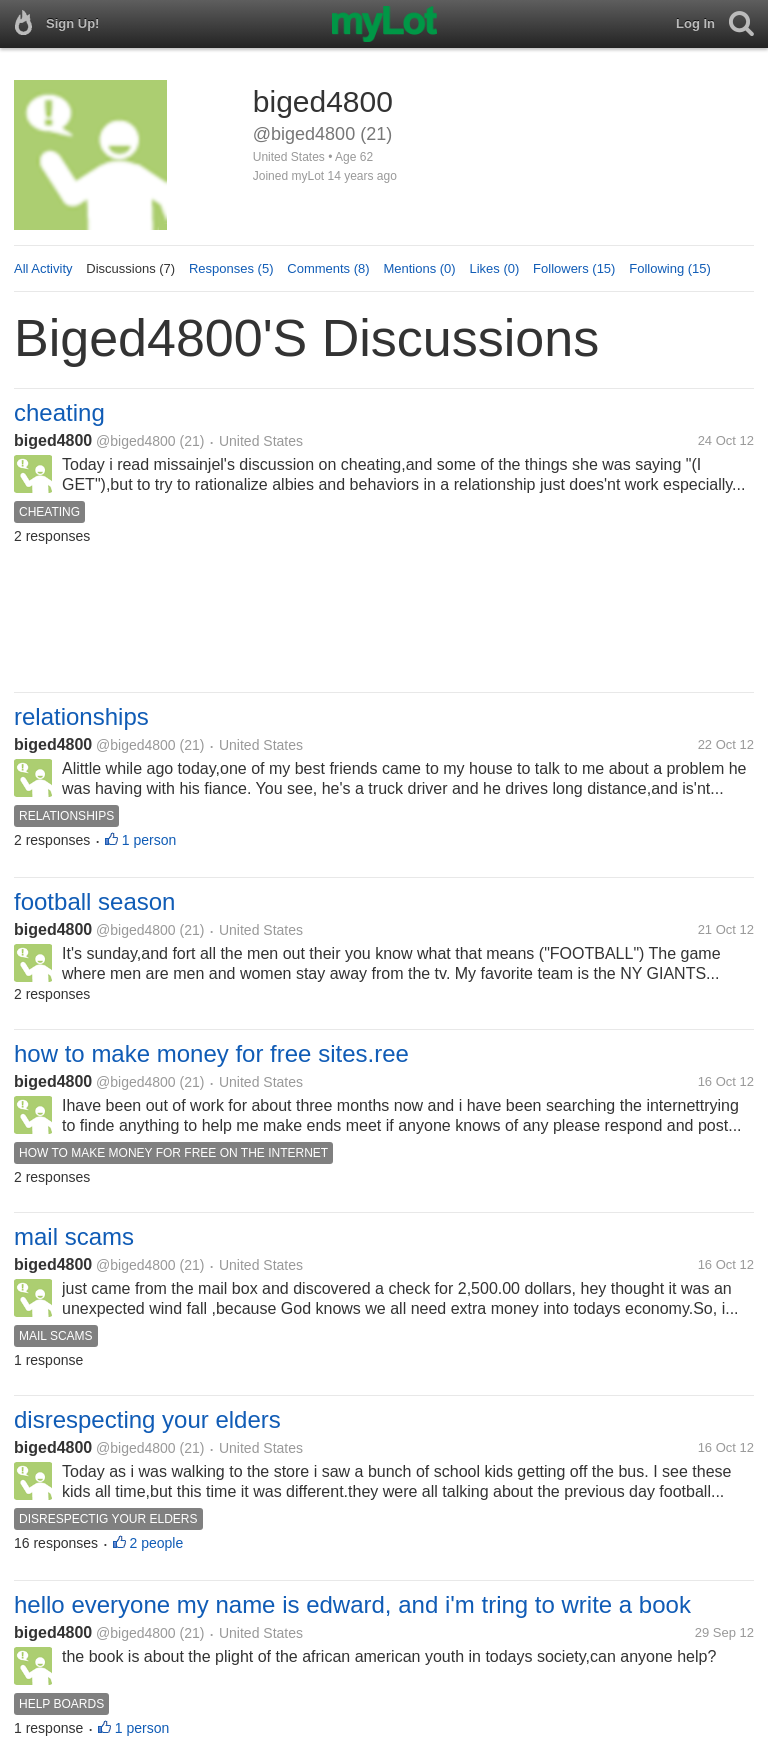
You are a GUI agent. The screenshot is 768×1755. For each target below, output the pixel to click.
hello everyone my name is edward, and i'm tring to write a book (352, 1604)
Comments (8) (328, 268)
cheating (59, 412)
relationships (81, 716)
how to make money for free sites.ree (211, 1053)
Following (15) (670, 268)
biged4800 (53, 440)
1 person (149, 840)
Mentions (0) (419, 268)
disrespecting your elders (147, 1419)
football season (94, 901)
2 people (157, 1543)
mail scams (74, 1236)
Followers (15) (574, 268)
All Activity (43, 268)
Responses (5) (231, 268)
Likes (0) (494, 268)
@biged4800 (136, 441)
